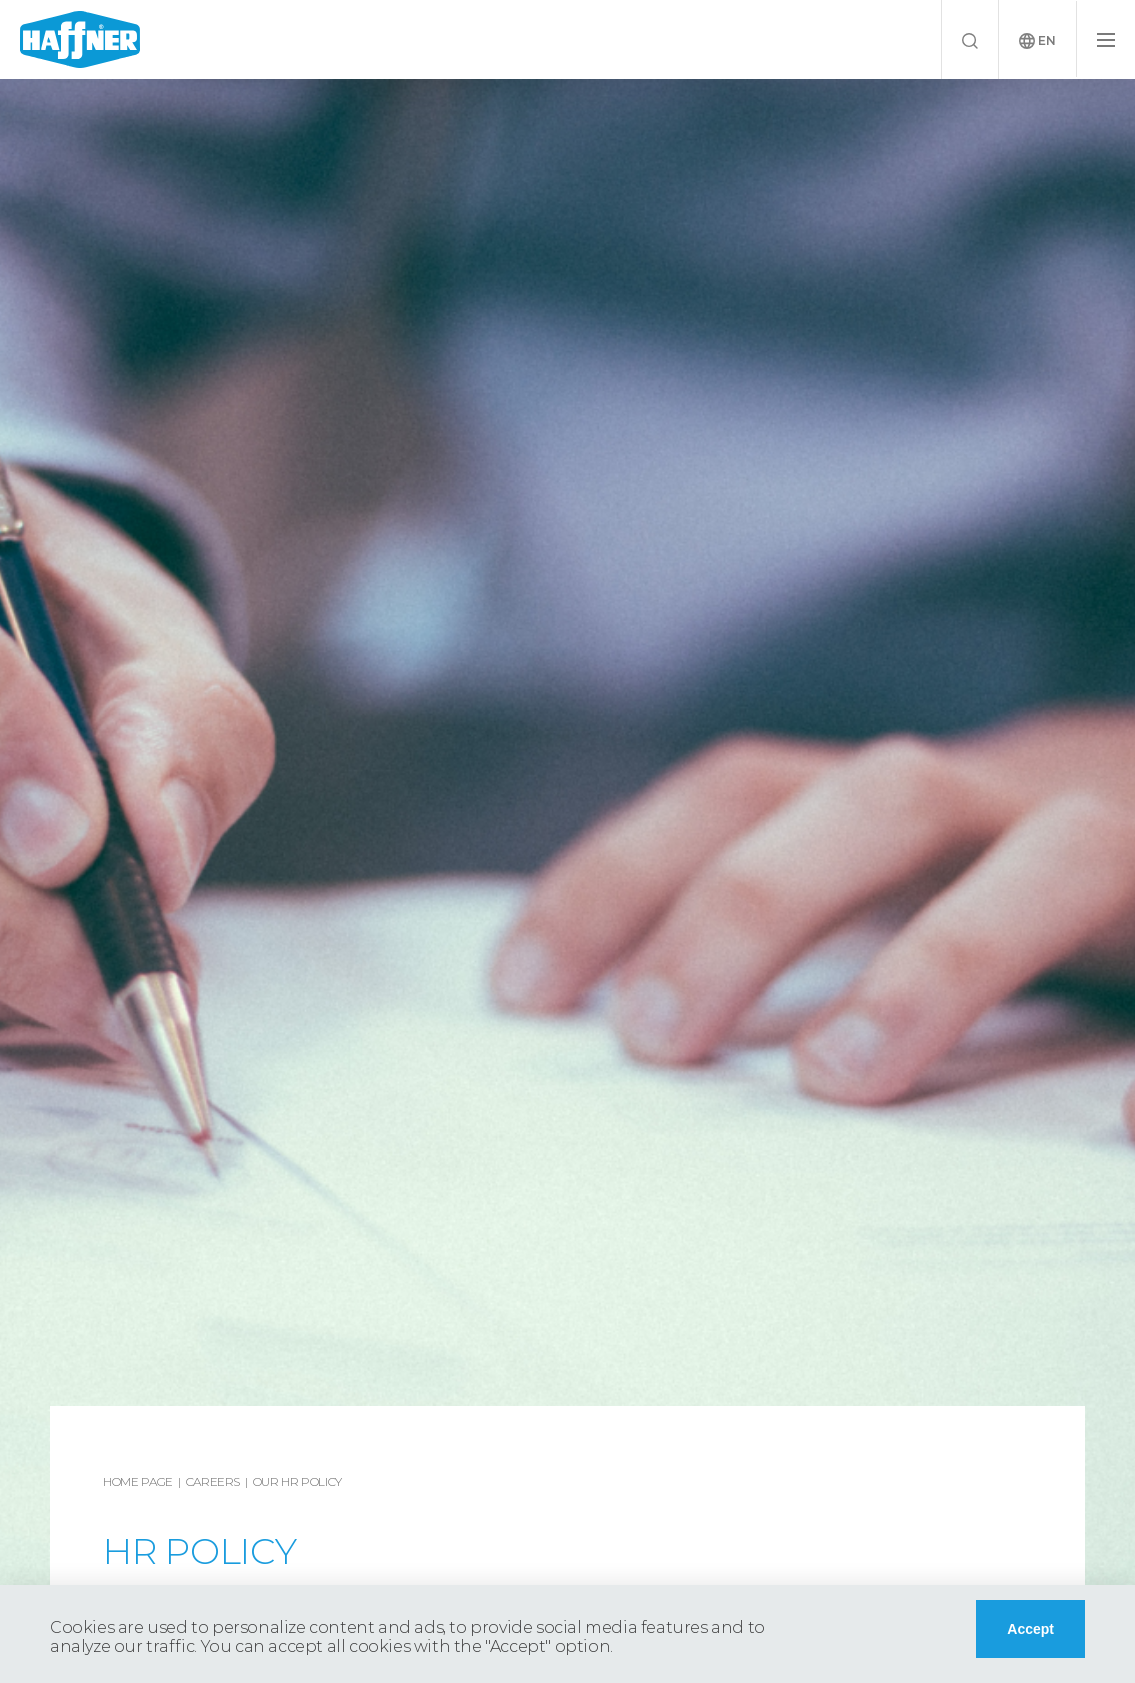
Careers (213, 1481)
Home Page (138, 1481)
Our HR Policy (297, 1481)
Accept (1030, 1629)
